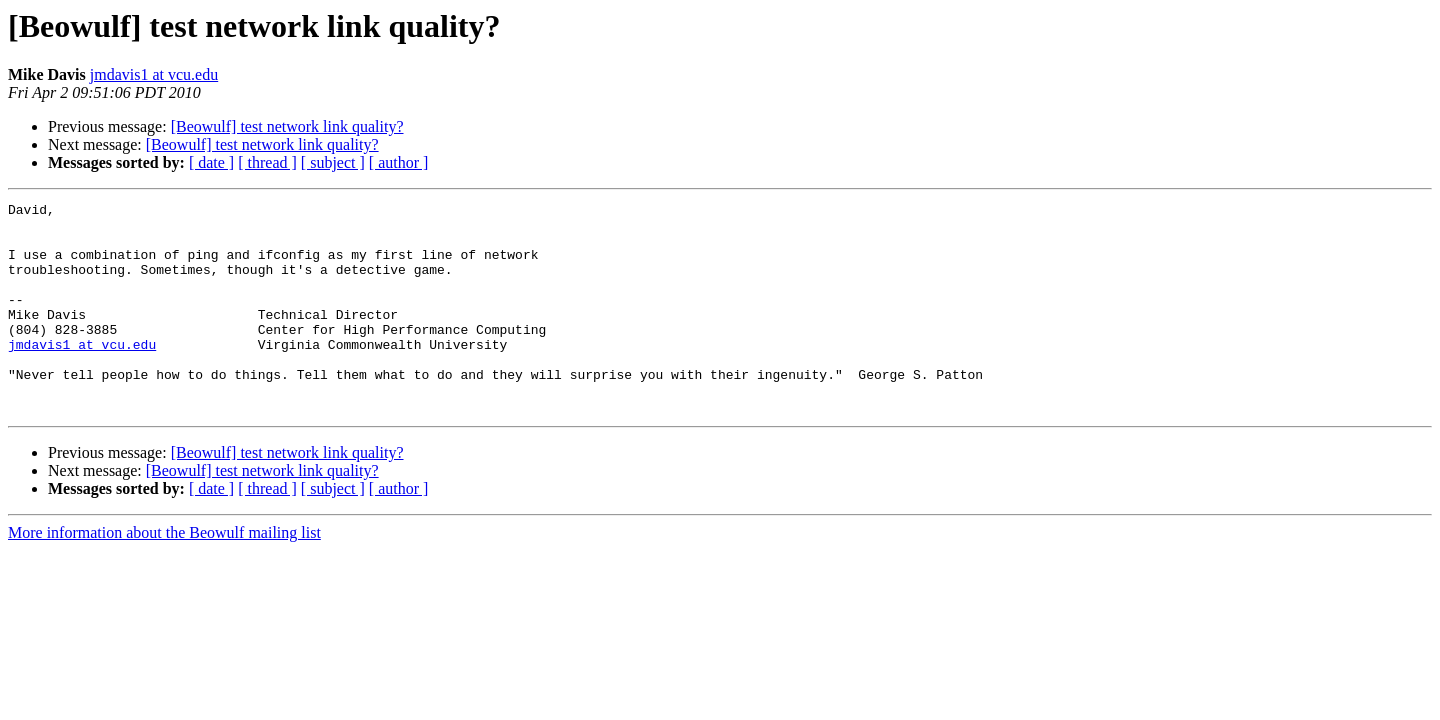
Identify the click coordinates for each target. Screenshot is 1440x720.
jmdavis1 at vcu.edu (154, 74)
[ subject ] (333, 162)
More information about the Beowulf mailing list (164, 574)
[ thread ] (267, 162)
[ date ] (211, 162)
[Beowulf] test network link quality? (287, 126)
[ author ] (399, 162)
